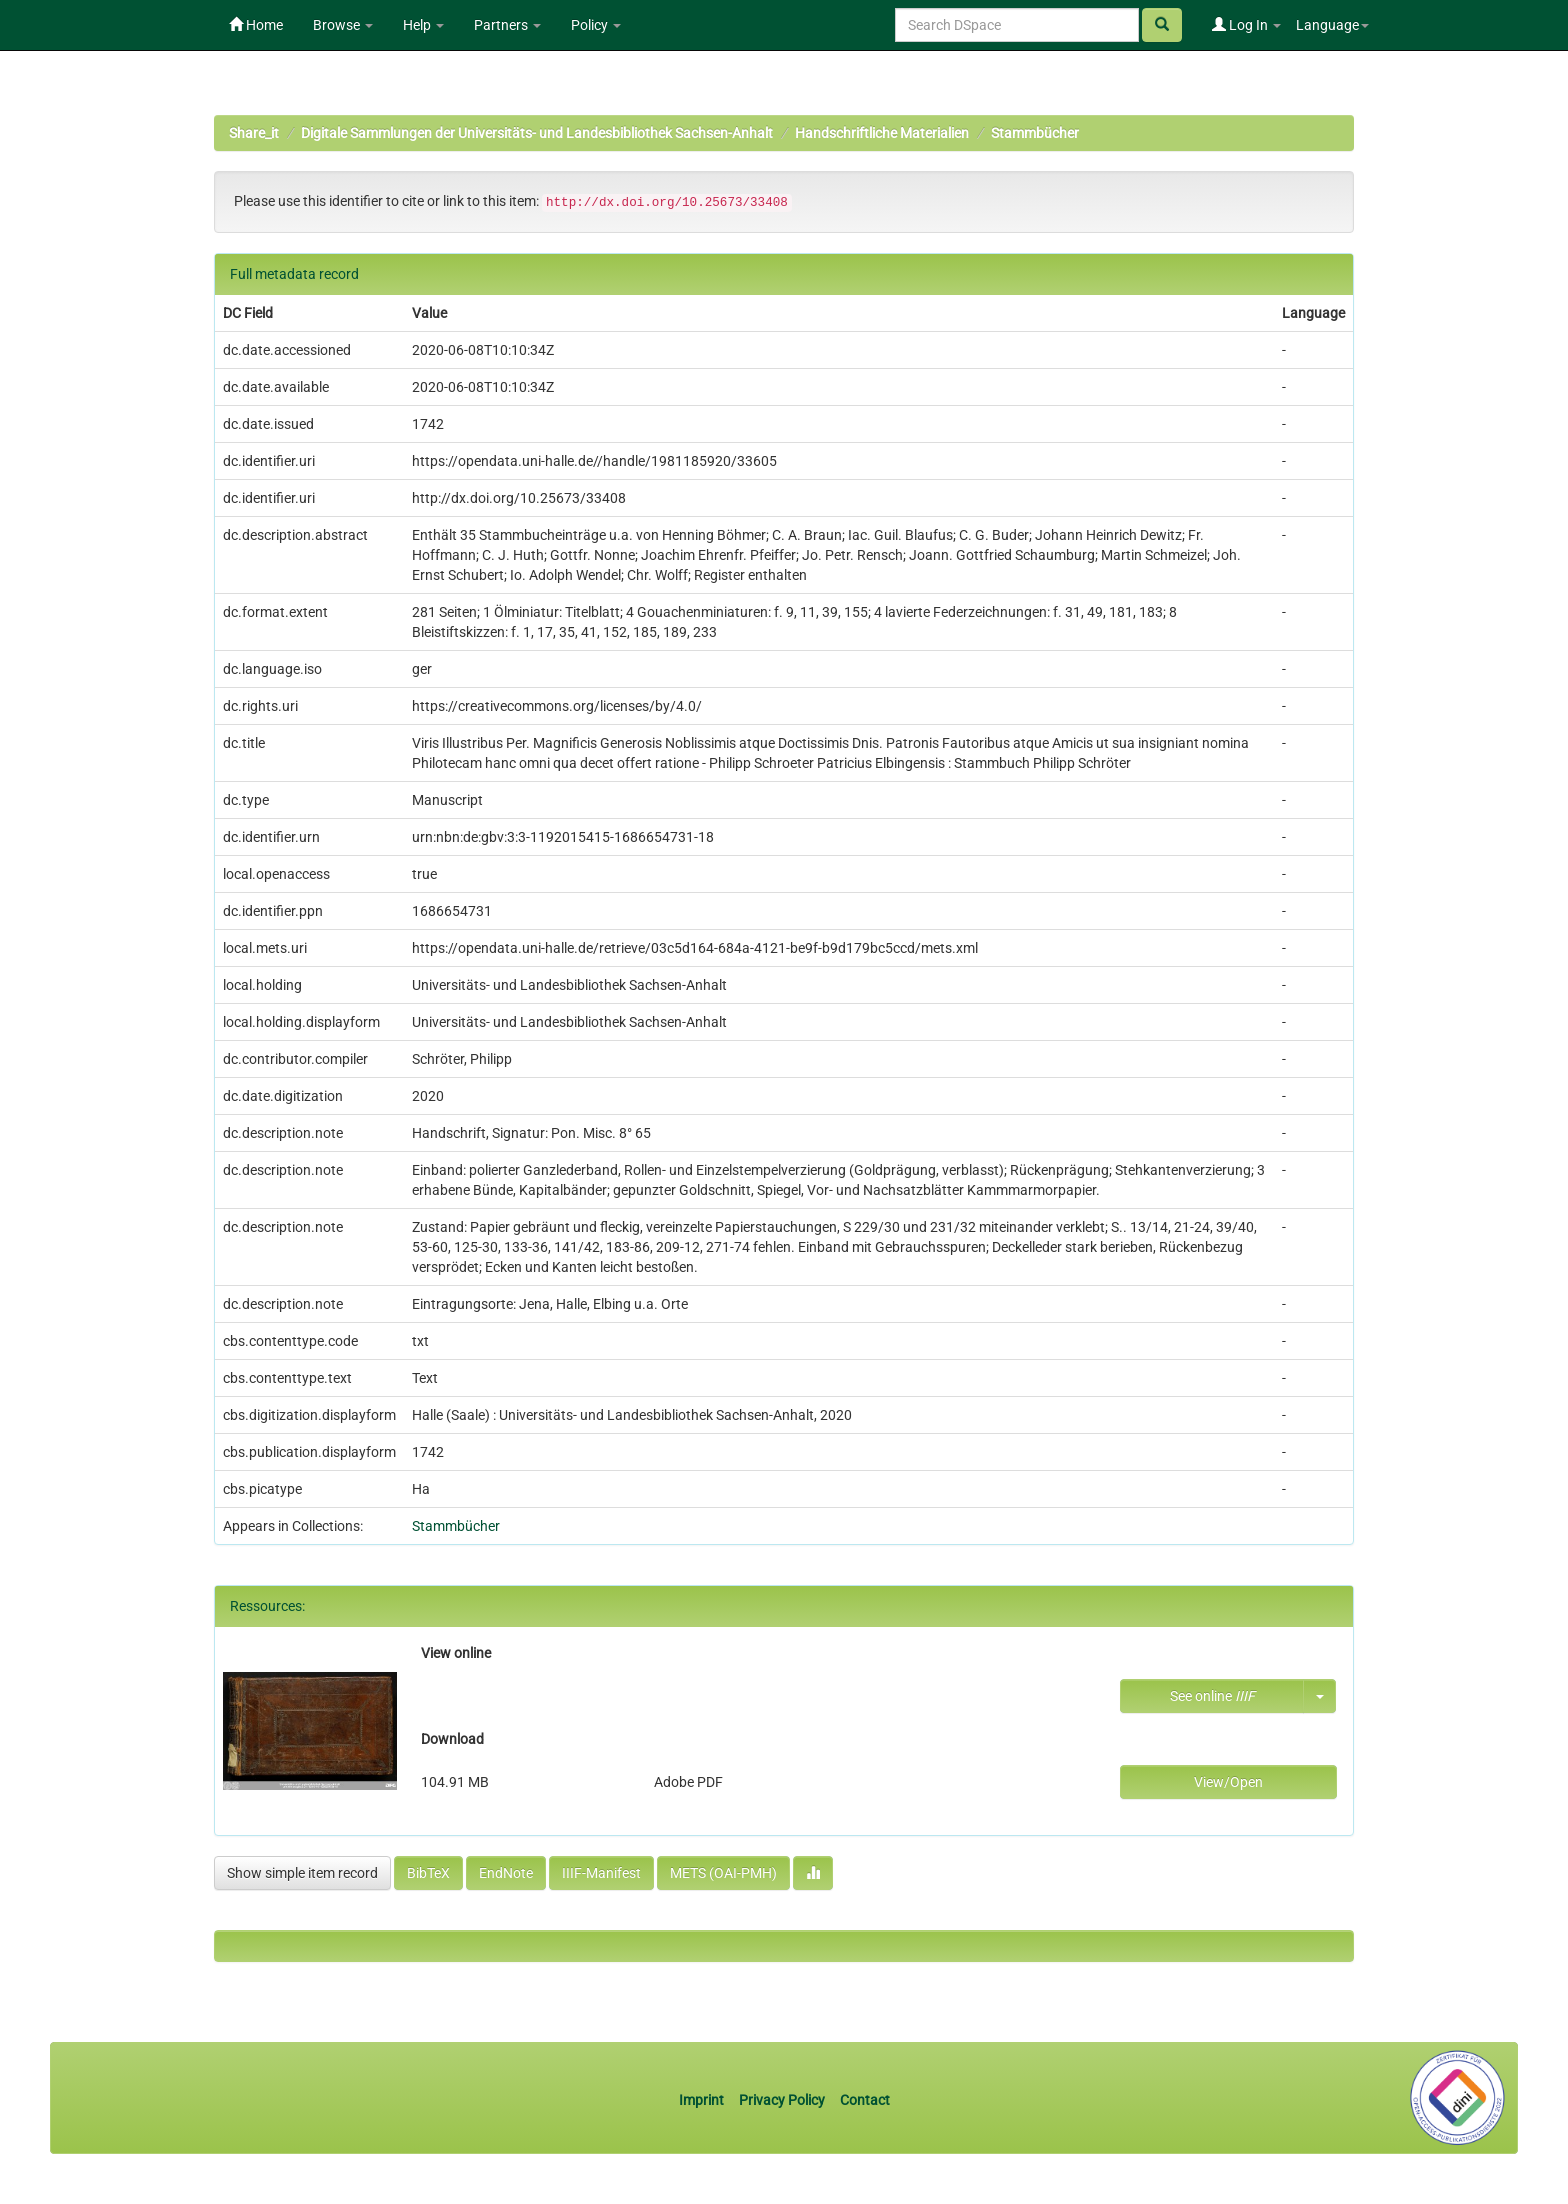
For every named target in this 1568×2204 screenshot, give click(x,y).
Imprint (703, 2100)
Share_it (254, 133)
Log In (1246, 25)
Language (1332, 25)
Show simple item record (302, 1873)
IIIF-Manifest (601, 1873)
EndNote (506, 1873)
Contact (865, 2100)
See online (1212, 1696)
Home (256, 25)
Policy (596, 25)
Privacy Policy (782, 2100)
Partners (507, 25)
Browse (343, 25)
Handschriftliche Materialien (882, 133)
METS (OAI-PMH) (723, 1873)
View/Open (1228, 1782)
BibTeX (428, 1873)
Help (423, 25)
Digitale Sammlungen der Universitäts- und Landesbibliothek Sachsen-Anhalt (537, 133)
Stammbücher (1035, 133)
